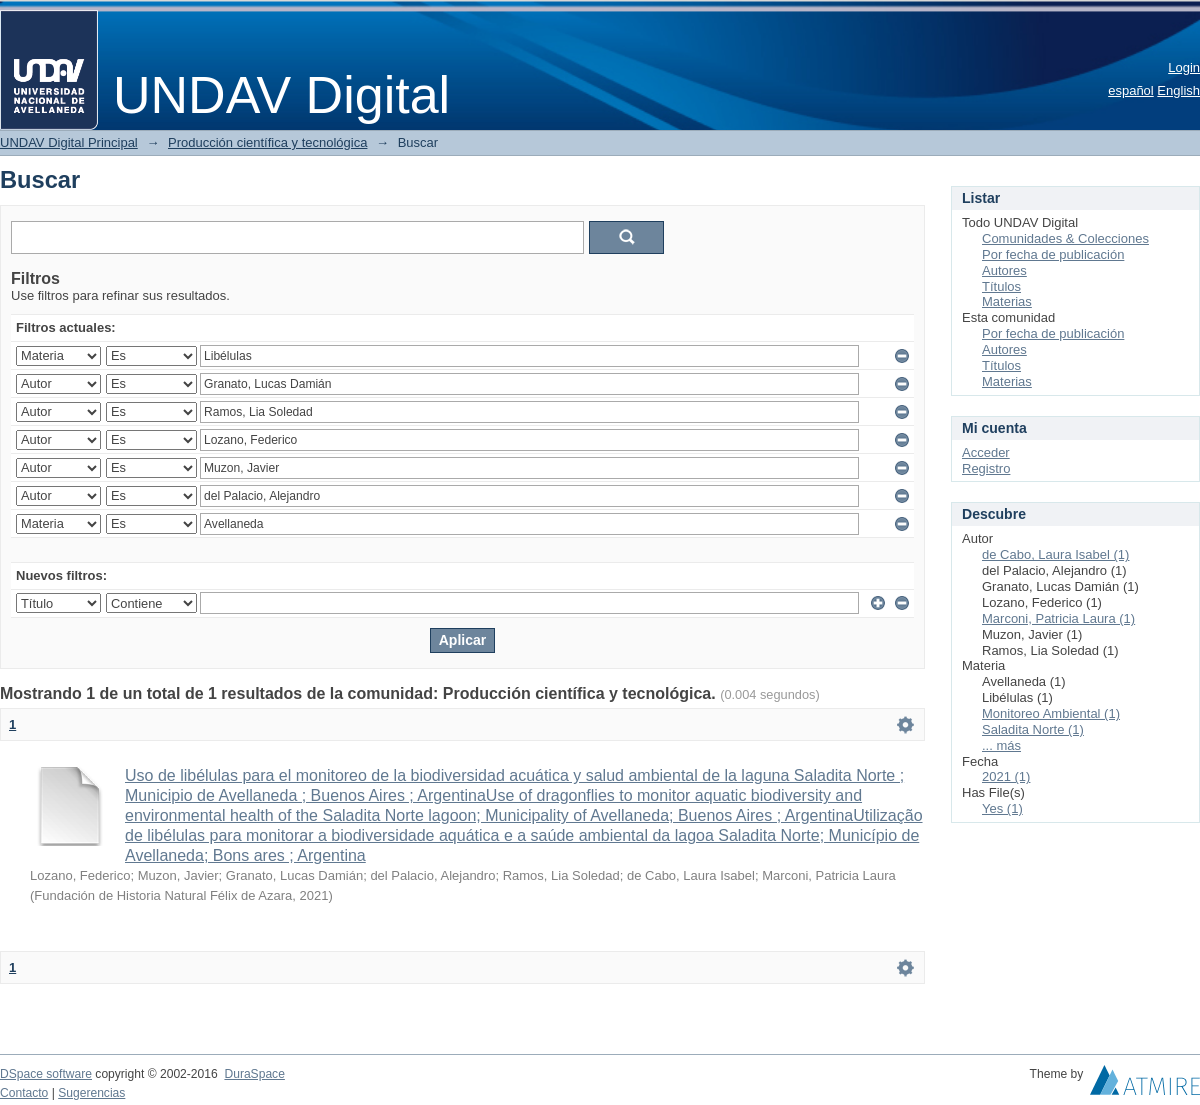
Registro (986, 468)
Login (1184, 67)
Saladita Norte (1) (1033, 729)
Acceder (986, 452)
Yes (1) (1002, 808)
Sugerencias (91, 1093)
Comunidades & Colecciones (1065, 238)
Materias (1007, 301)
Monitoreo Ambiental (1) (1051, 713)
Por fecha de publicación (1053, 254)
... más (1001, 745)
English (1178, 90)
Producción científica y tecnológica (267, 142)
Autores (1004, 270)
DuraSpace (254, 1074)
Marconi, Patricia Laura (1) (1058, 618)
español (1131, 90)
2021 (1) (1006, 776)
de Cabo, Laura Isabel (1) (1055, 554)
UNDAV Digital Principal (69, 142)
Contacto (24, 1093)
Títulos (1001, 286)
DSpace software (46, 1074)
